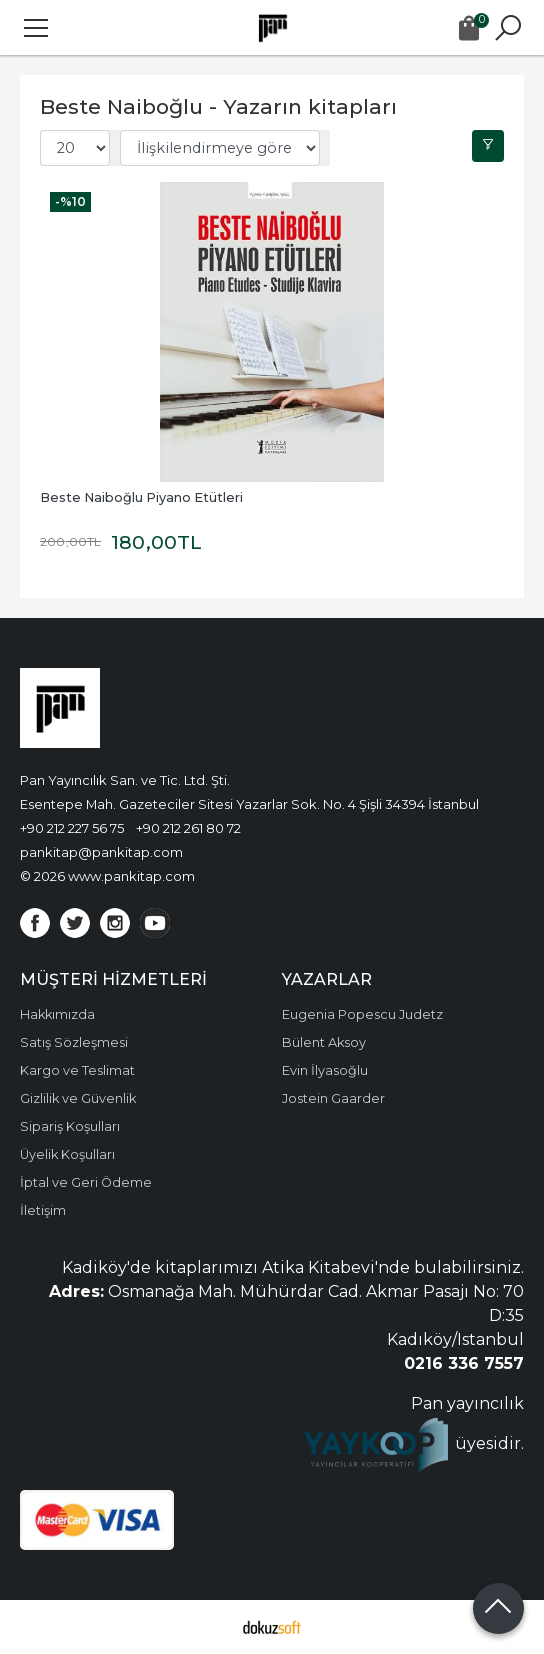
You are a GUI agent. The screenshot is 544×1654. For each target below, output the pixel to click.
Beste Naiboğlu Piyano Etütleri (141, 497)
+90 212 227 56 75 (72, 828)
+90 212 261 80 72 (188, 828)
